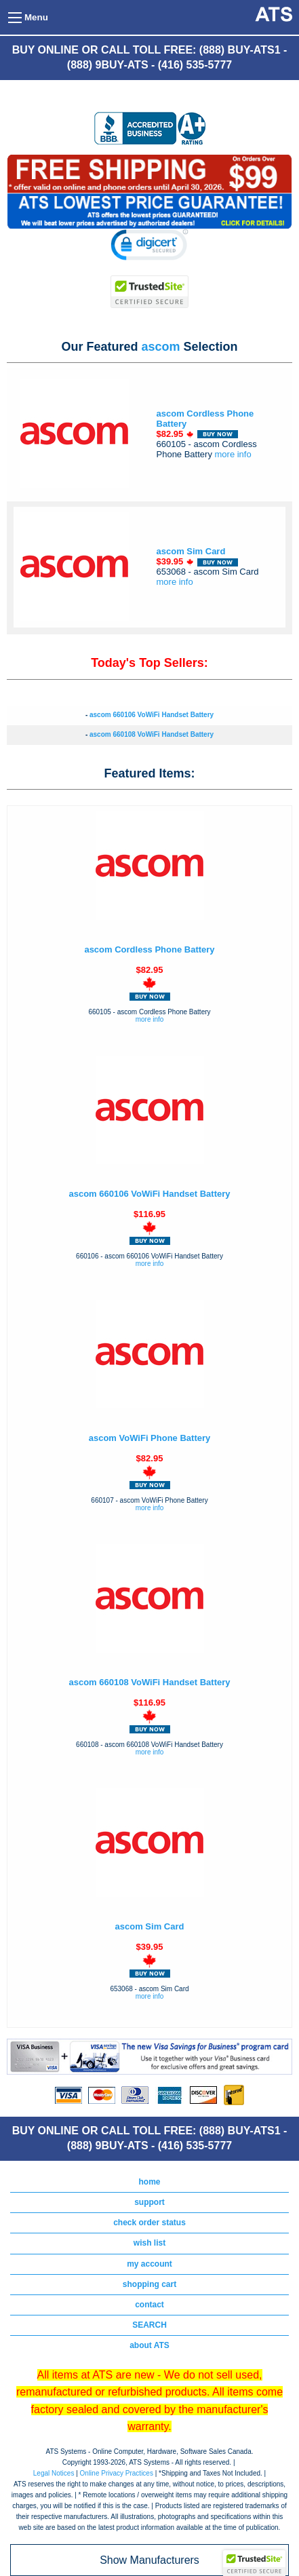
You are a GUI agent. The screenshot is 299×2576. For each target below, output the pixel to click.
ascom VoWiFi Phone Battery (150, 1438)
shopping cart (149, 2284)
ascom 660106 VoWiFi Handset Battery (151, 714)
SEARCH (149, 2325)
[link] (149, 247)
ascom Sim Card (191, 551)
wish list (149, 2243)
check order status (149, 2222)
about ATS (149, 2345)
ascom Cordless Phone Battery (149, 949)
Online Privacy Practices (116, 2473)
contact (149, 2304)
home (149, 2182)
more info (233, 454)
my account (149, 2264)
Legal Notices (54, 2473)
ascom (160, 346)
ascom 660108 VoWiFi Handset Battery (151, 734)
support (149, 2202)
